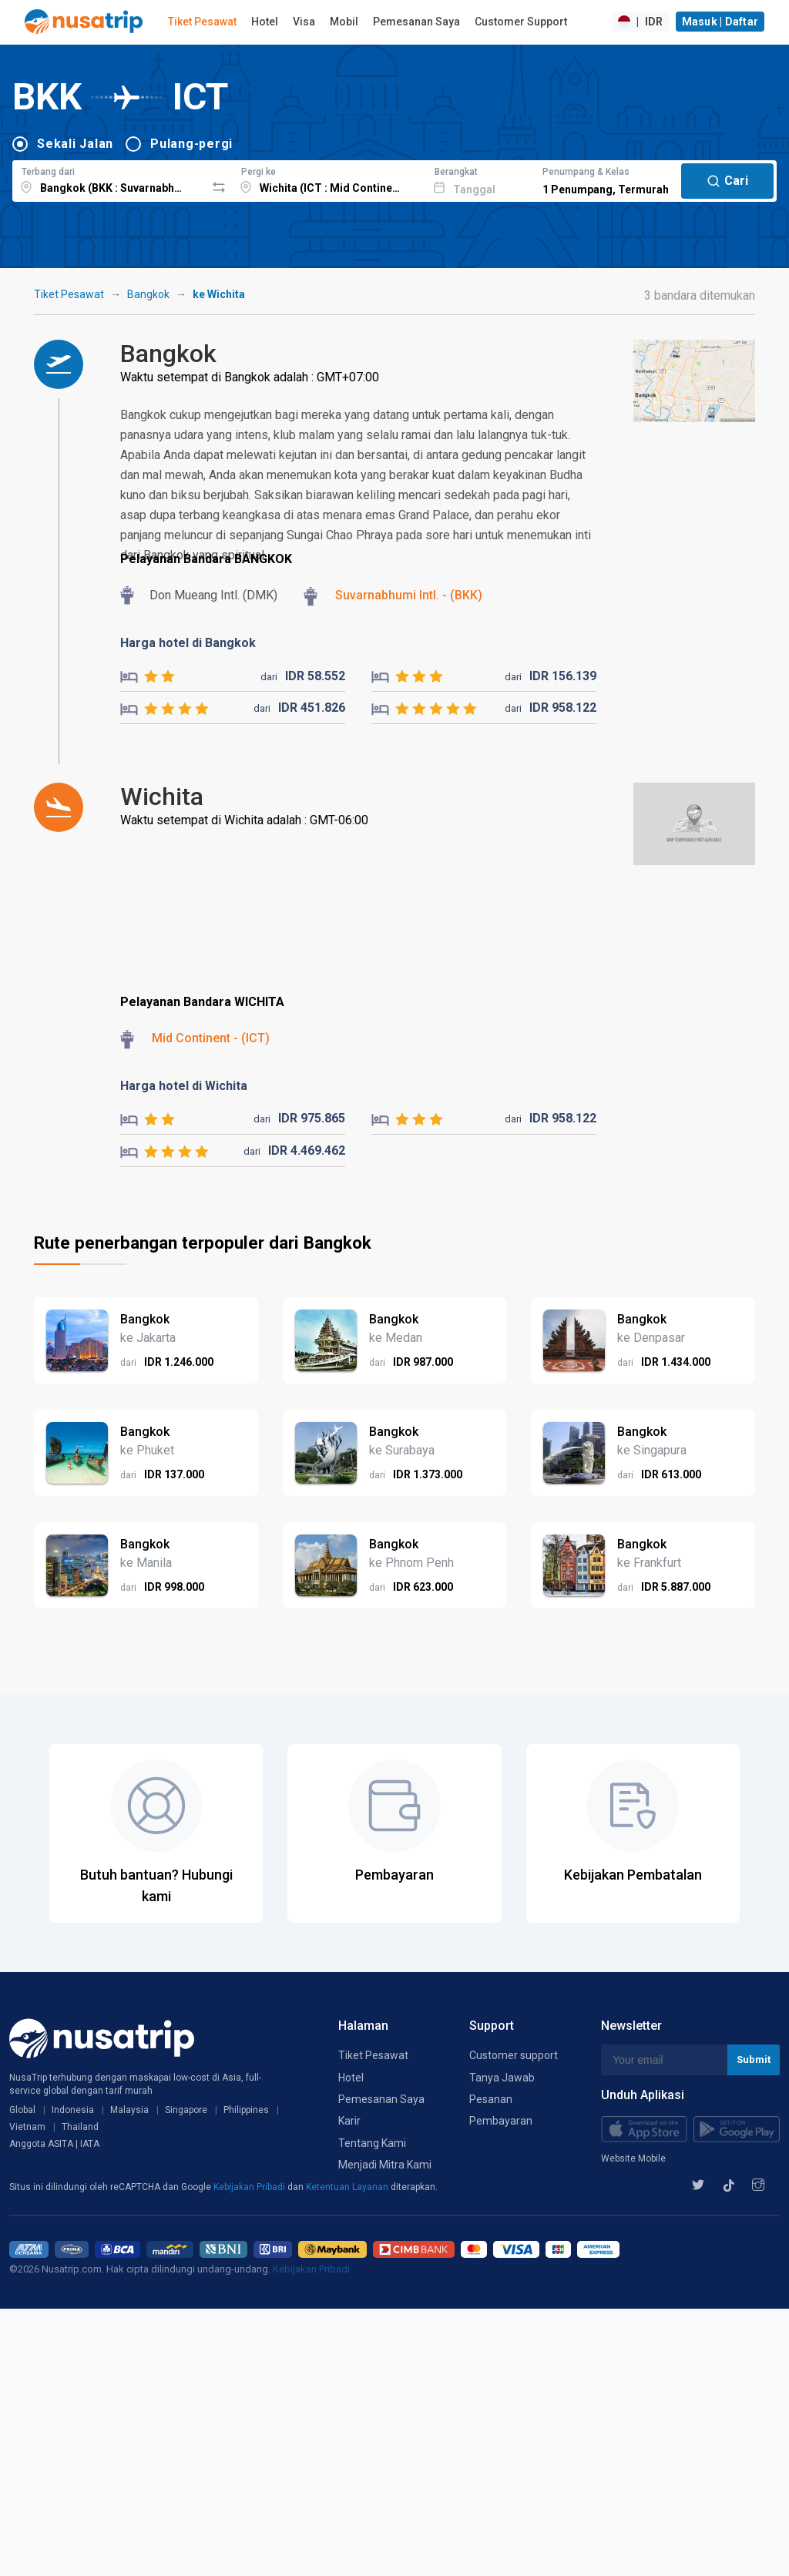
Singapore (186, 2110)
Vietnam (27, 2127)
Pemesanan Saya (416, 21)
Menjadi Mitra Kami (384, 2164)
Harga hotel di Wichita (183, 1085)
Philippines (246, 2110)
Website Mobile (633, 2158)
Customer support (513, 2055)
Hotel (264, 21)
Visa (304, 21)
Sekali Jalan (75, 143)
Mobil (344, 21)
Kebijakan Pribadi (250, 2187)
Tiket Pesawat (202, 21)
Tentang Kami (372, 2143)
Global (22, 2110)
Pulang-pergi (191, 143)
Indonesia (73, 2110)
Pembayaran (500, 2121)
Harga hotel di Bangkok (188, 643)
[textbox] (109, 178)
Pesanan (490, 2099)
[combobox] (109, 178)
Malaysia (129, 2110)
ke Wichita (219, 294)
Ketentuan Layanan (348, 2187)
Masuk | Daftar (720, 21)
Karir (349, 2121)
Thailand (80, 2127)
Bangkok (148, 294)
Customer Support (521, 21)
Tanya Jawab (502, 2077)
